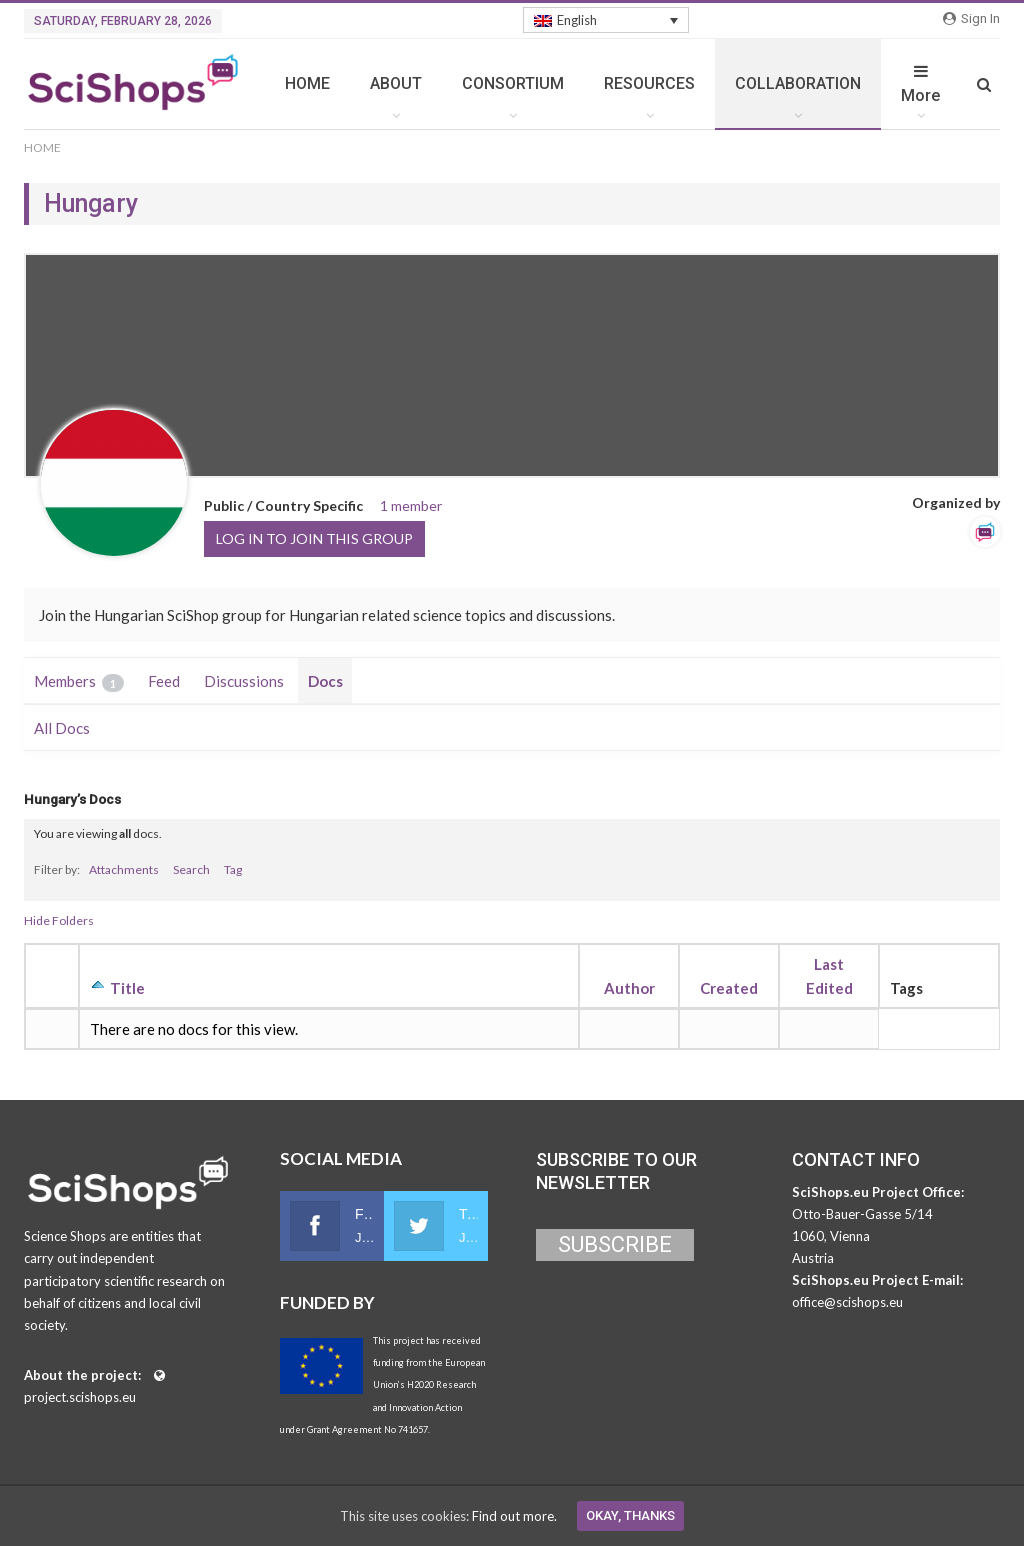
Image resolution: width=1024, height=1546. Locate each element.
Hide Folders (59, 920)
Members (79, 682)
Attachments (124, 869)
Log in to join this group (314, 538)
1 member (411, 505)
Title (127, 988)
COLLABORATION (798, 83)
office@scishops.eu (847, 1302)
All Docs (62, 728)
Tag (233, 869)
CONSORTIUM (513, 83)
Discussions (244, 681)
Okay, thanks (630, 1515)
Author (629, 988)
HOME (307, 83)
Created (729, 988)
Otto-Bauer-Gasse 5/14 (862, 1214)
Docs (325, 681)
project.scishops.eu (80, 1397)
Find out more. (514, 1516)
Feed (164, 681)
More (920, 84)
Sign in (971, 18)
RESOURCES (649, 83)
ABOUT (396, 83)
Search (191, 869)
